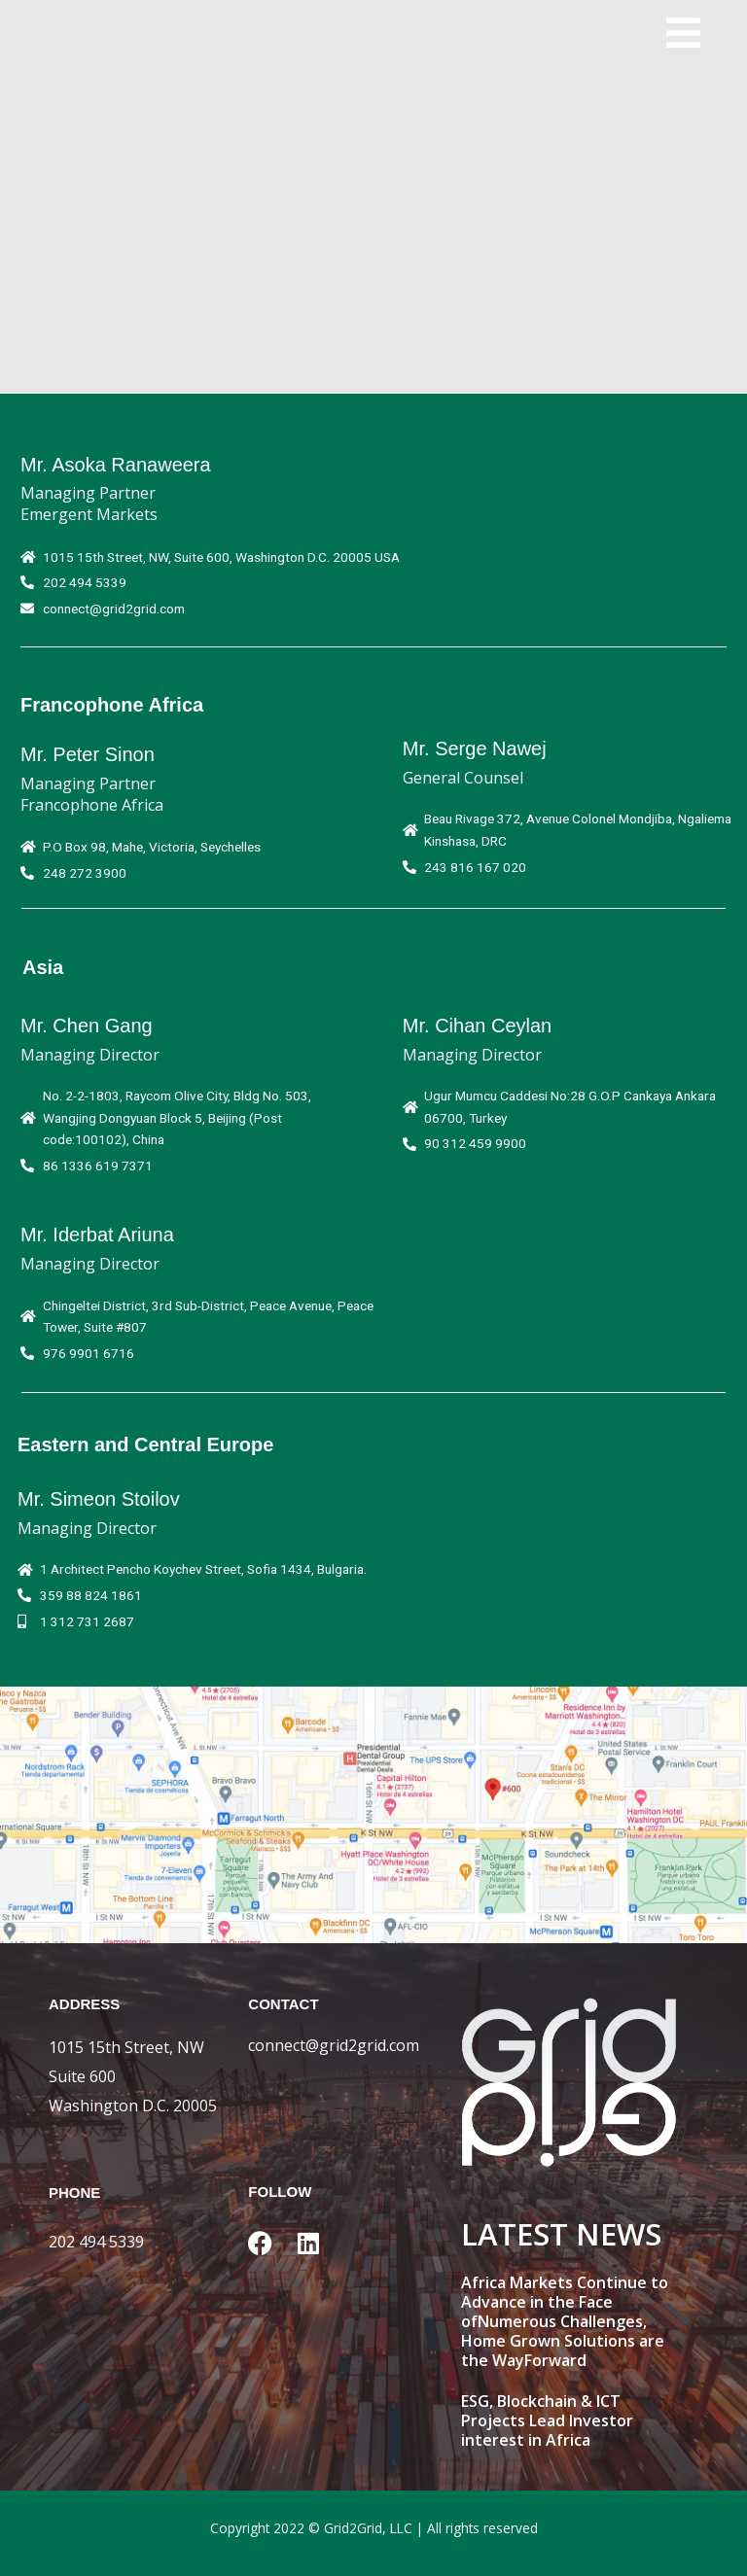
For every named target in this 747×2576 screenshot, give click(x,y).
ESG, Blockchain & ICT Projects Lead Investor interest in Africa (547, 2420)
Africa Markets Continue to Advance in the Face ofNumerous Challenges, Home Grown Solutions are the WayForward (564, 2321)
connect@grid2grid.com (333, 2045)
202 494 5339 (96, 2241)
